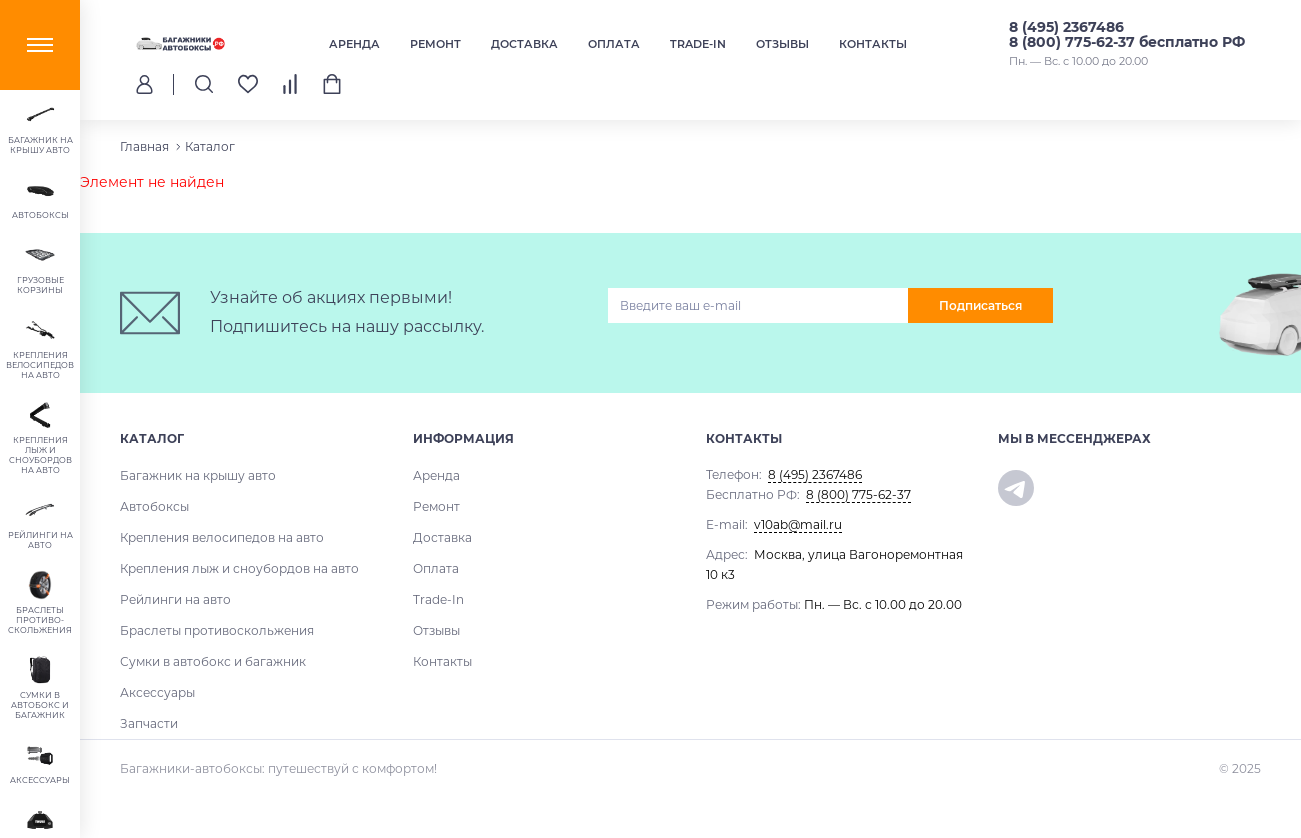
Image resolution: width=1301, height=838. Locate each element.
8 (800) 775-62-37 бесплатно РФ (1127, 42)
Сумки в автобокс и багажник (213, 661)
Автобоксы (154, 506)
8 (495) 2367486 (1066, 27)
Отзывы (782, 44)
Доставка (524, 44)
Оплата (614, 44)
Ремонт (435, 44)
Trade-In (698, 44)
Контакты (873, 44)
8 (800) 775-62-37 (858, 494)
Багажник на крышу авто (198, 475)
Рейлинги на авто (175, 599)
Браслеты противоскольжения (217, 630)
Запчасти (149, 723)
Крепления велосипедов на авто (222, 537)
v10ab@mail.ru (798, 524)
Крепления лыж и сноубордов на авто (239, 568)
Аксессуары (157, 692)
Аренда (354, 44)
